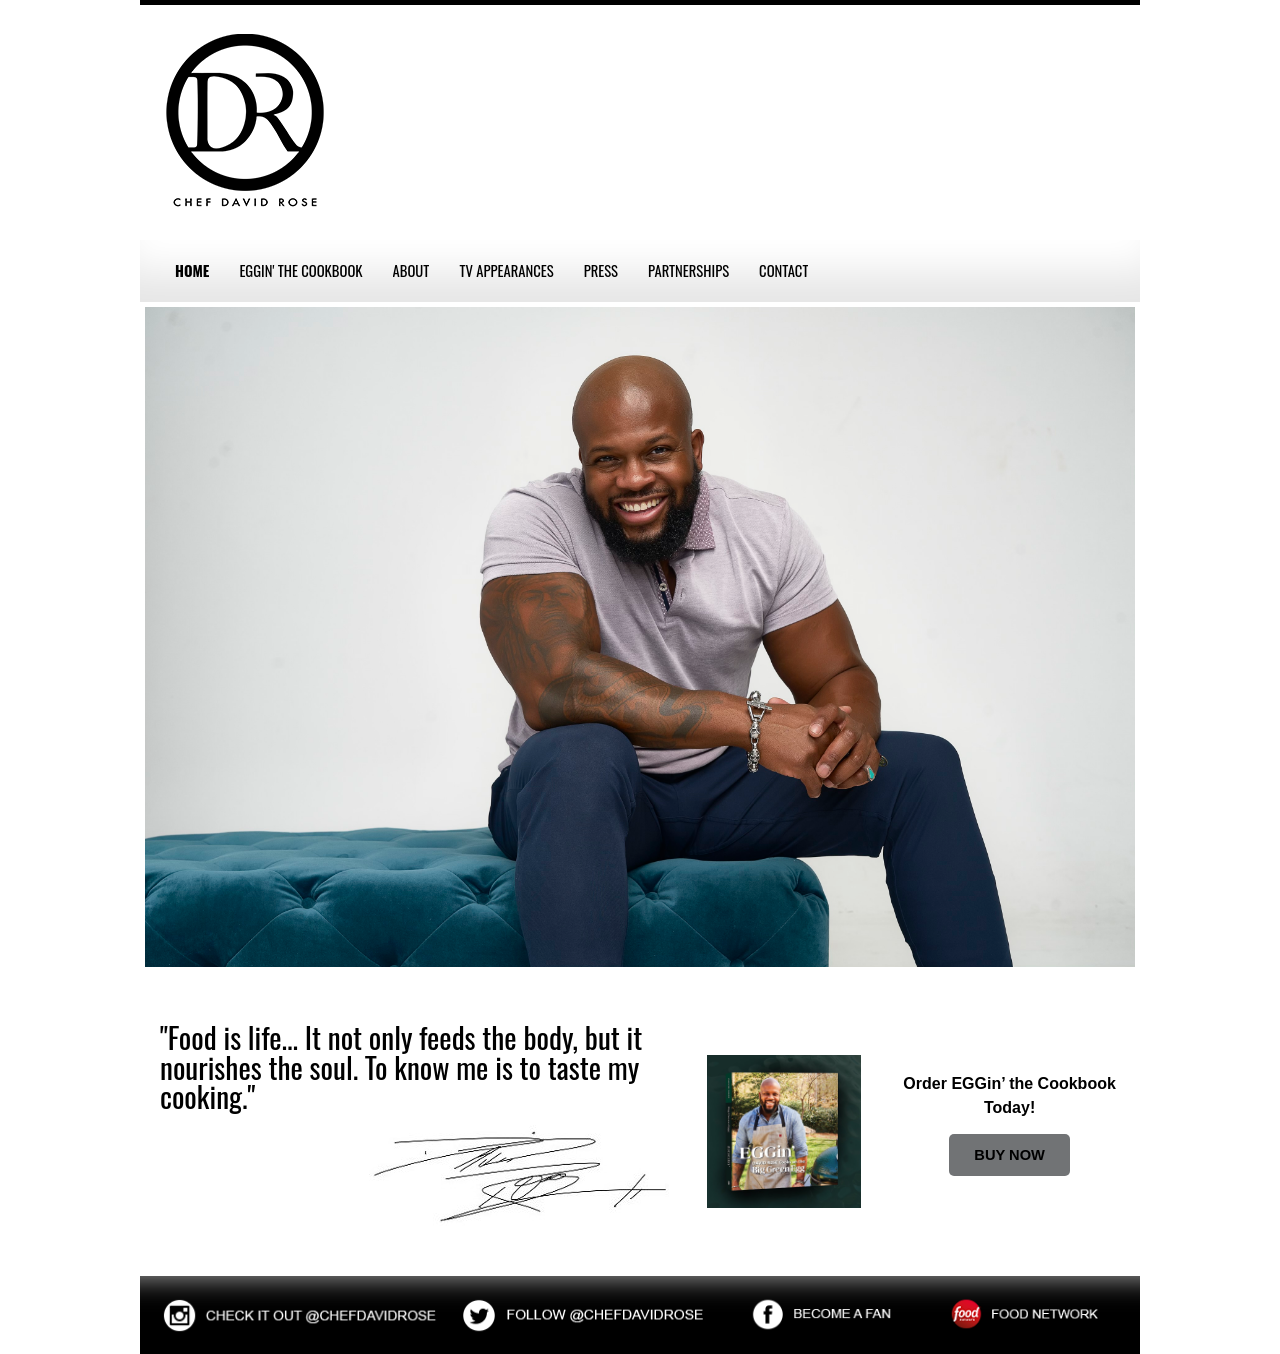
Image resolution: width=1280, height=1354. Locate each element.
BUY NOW (1009, 1155)
